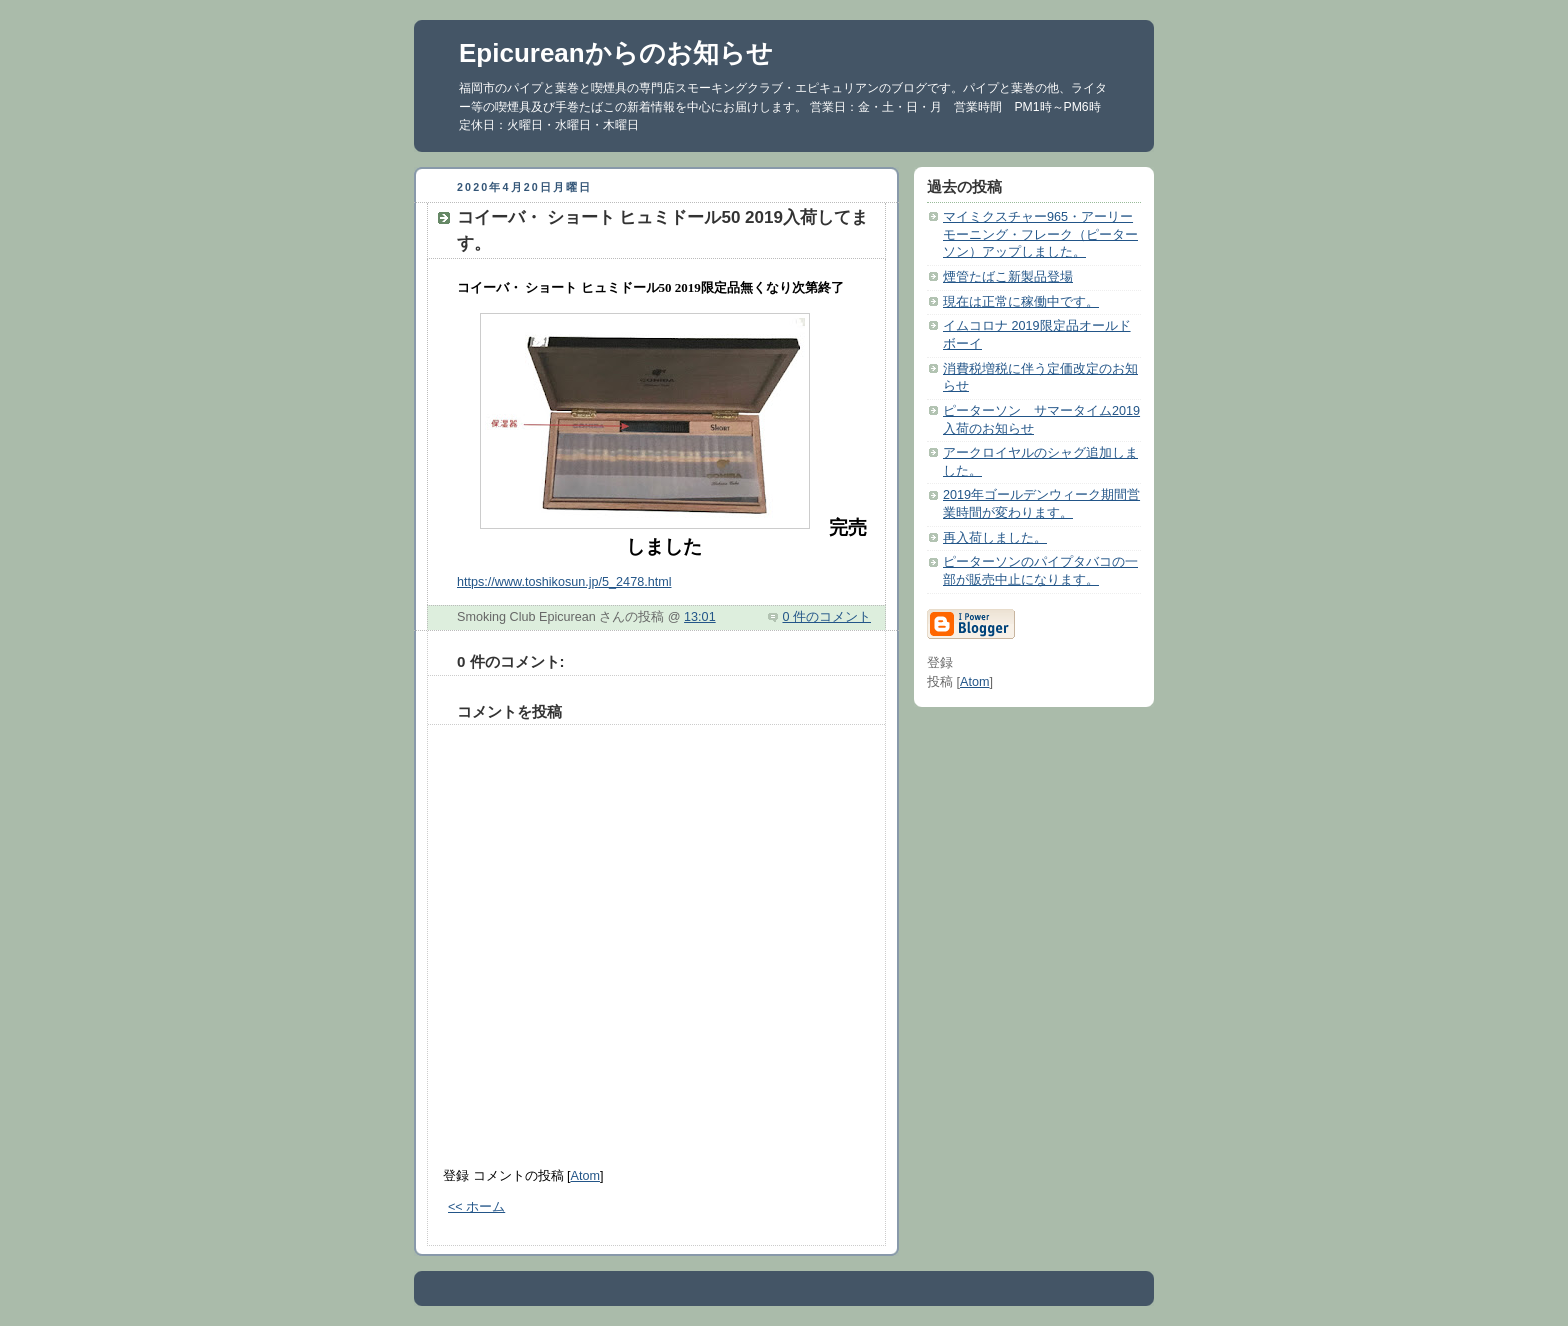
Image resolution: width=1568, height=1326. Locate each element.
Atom (585, 1176)
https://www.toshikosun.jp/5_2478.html (564, 582)
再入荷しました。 (995, 538)
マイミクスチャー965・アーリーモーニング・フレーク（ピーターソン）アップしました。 (1040, 234)
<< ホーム (476, 1207)
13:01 (700, 617)
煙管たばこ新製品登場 (1008, 277)
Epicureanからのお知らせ (616, 53)
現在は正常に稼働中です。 (1021, 302)
